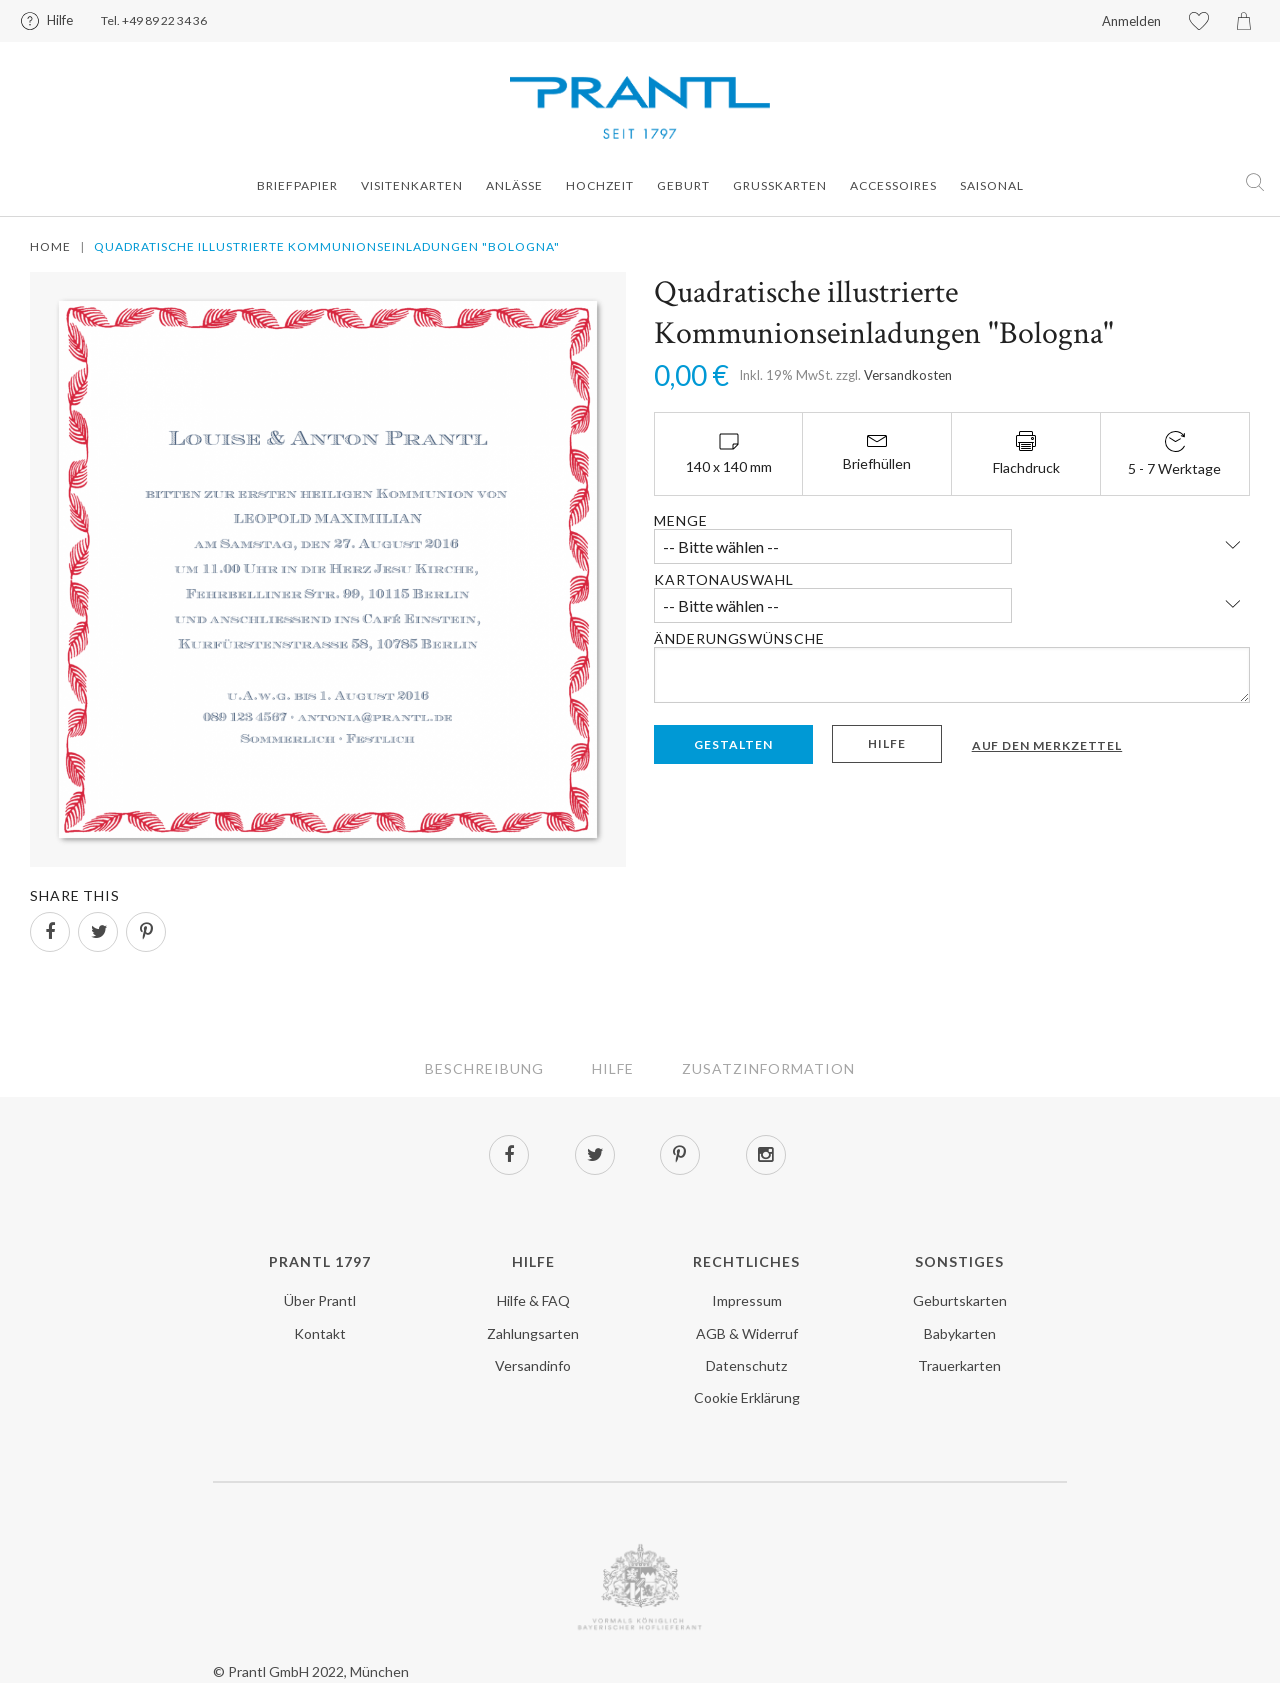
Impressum (747, 1300)
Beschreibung (484, 1068)
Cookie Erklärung (747, 1397)
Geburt (683, 185)
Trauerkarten (959, 1365)
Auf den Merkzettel (1047, 745)
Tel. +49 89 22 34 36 (154, 20)
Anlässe (514, 185)
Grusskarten (780, 185)
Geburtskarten (960, 1300)
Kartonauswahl (723, 579)
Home (50, 246)
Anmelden (1131, 21)
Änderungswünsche (739, 638)
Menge (680, 520)
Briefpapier (297, 185)
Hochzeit (600, 185)
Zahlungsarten (533, 1333)
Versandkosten (908, 375)
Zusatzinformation (768, 1068)
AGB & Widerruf (747, 1333)
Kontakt (320, 1333)
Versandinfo (533, 1365)
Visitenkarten (412, 185)
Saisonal (992, 185)
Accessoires (893, 185)
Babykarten (960, 1333)
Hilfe (60, 20)
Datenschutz (746, 1365)
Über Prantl (320, 1300)
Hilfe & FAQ (533, 1300)
